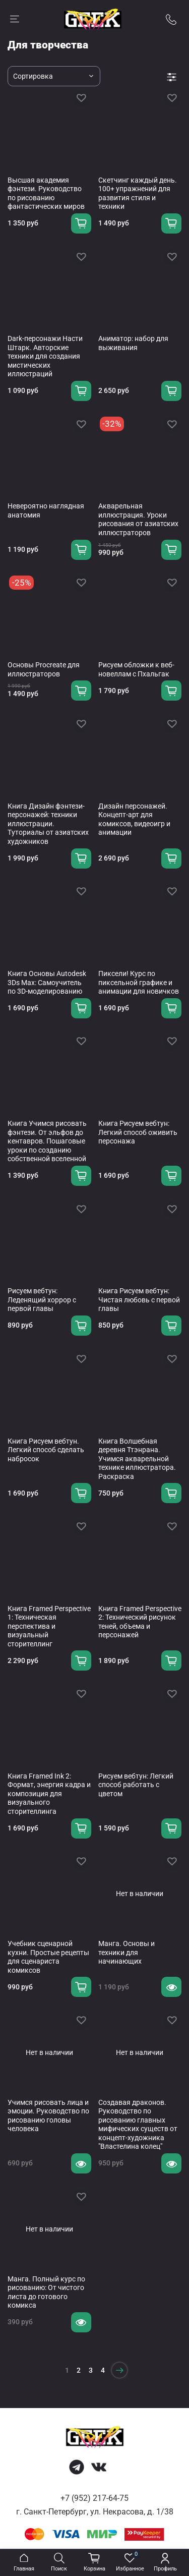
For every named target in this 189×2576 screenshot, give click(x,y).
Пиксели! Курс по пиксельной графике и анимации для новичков (138, 982)
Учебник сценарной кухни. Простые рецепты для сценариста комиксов (48, 1956)
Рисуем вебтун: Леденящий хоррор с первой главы (42, 1299)
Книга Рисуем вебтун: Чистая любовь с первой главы (139, 1299)
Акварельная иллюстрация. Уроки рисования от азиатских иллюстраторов (138, 519)
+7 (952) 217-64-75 (94, 2498)
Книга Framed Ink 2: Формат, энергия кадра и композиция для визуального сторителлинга (49, 1793)
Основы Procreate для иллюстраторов (44, 669)
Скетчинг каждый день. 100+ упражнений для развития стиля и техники (137, 193)
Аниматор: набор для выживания (133, 343)
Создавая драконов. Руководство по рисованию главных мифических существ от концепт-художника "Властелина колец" (137, 2124)
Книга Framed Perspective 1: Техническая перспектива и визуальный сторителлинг (49, 1626)
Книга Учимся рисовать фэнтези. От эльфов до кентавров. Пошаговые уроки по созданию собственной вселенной (47, 1141)
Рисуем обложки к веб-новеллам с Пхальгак (136, 669)
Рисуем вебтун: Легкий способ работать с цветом (135, 1785)
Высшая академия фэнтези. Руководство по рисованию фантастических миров (46, 193)
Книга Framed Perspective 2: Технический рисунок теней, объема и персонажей (139, 1622)
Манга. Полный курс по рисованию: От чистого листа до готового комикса (46, 2292)
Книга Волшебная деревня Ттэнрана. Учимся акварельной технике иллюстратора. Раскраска (137, 1458)
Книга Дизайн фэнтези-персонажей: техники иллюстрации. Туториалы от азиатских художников (48, 823)
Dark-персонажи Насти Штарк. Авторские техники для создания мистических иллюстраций (45, 356)
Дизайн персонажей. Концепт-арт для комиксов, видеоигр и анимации (134, 819)
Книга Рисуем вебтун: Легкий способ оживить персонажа (137, 1132)
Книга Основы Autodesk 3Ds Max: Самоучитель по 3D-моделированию (47, 982)
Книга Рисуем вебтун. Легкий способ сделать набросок (46, 1450)
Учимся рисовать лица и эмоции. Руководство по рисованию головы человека (48, 2115)
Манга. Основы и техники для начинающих (126, 1952)
